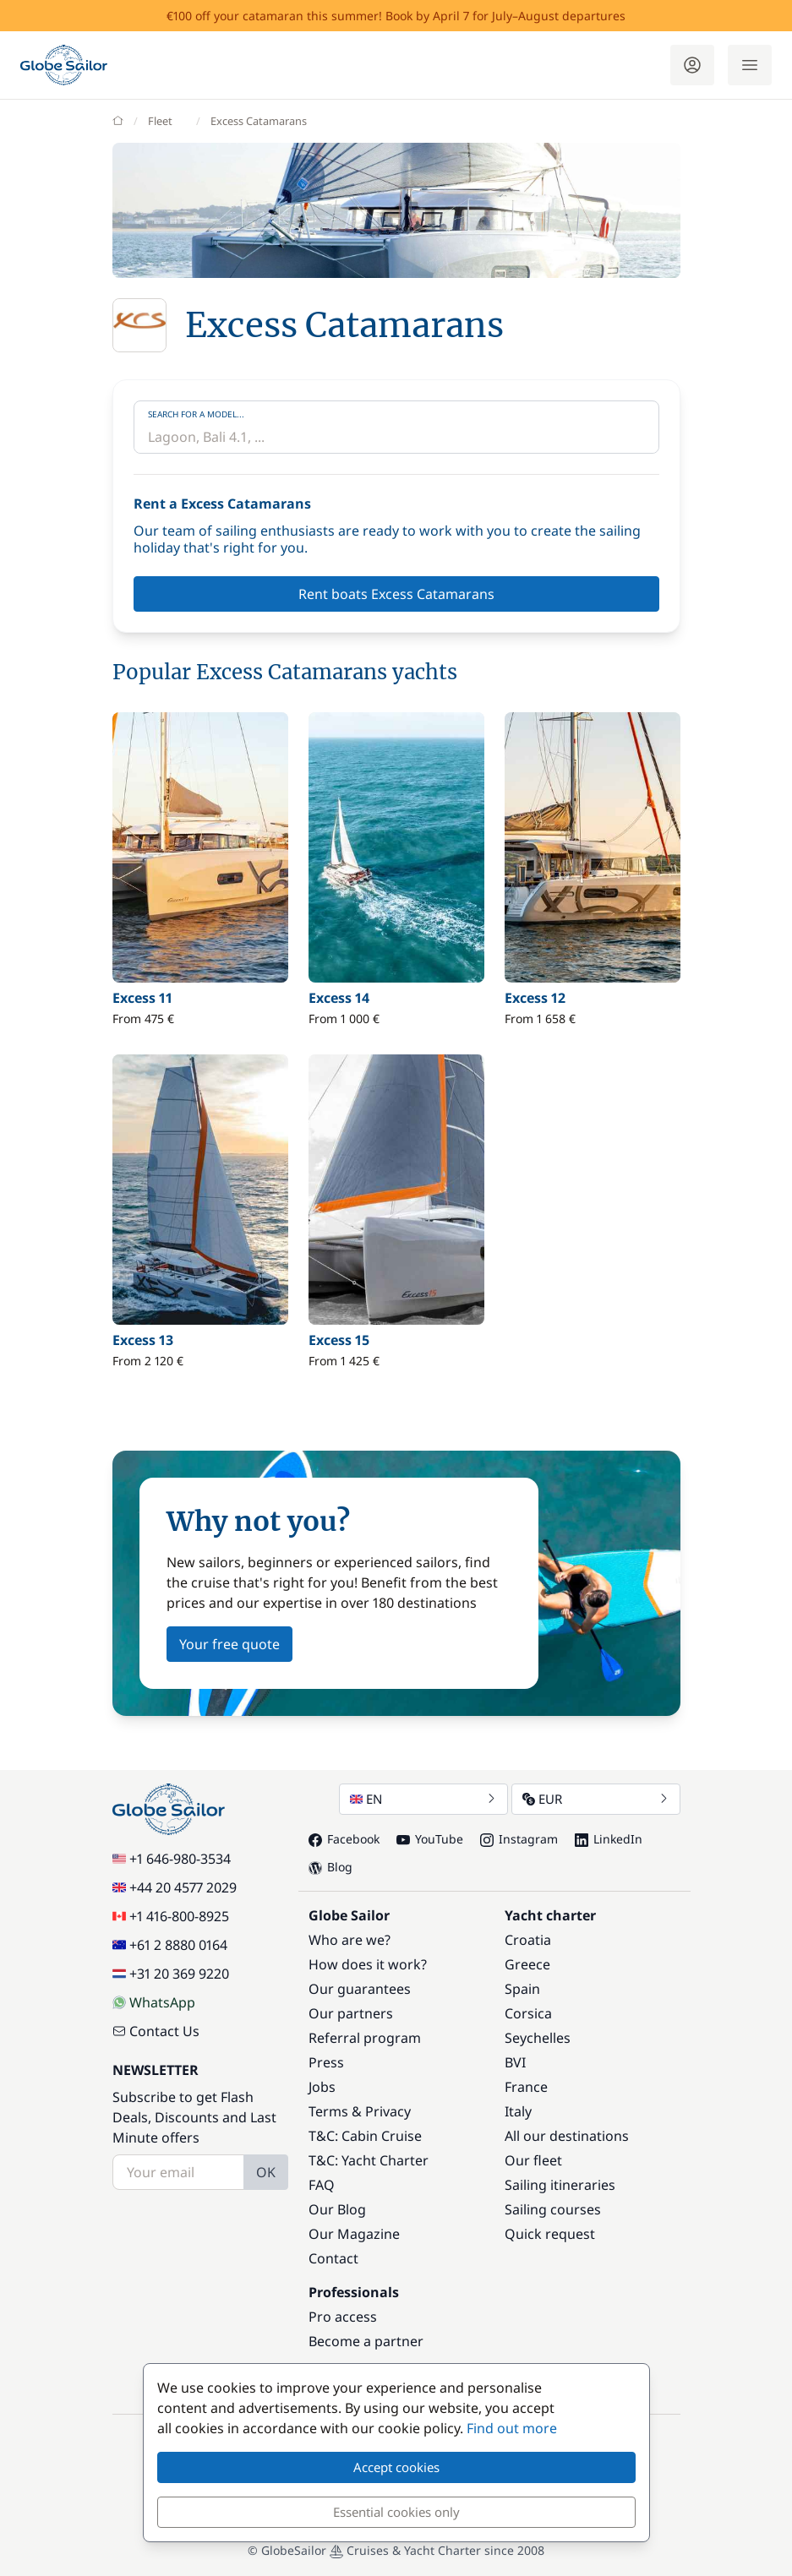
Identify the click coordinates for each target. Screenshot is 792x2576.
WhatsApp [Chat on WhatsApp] (153, 2002)
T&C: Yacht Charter (369, 2160)
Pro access (343, 2316)
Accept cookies (396, 2467)
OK (266, 2172)
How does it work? (368, 1964)
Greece (527, 1964)
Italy (518, 2111)
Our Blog (337, 2209)
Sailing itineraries (560, 2185)
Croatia (528, 1940)
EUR (595, 1798)
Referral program (365, 2038)
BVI (515, 2062)
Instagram (519, 1839)
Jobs (322, 2087)
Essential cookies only (396, 2511)
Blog (330, 1867)
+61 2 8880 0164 (169, 1945)
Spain (522, 1989)
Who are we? (350, 1940)
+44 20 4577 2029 (174, 1887)
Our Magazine (354, 2234)
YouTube (429, 1839)
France (526, 2087)
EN (423, 1798)
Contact (333, 2258)
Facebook (344, 1839)
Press (326, 2062)
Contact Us (155, 2031)
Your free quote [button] (229, 1644)
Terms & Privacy (360, 2111)
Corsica (528, 2013)
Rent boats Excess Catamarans (396, 594)
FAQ (322, 2185)
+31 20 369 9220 (170, 1973)
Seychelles (538, 2038)
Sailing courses (553, 2209)
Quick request (550, 2234)
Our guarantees (360, 1989)
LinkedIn (608, 1839)
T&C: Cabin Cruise (365, 2136)
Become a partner (366, 2341)
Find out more (512, 2428)
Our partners (351, 2013)
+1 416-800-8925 (170, 1916)
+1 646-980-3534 (171, 1858)
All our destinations (567, 2136)
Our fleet (533, 2160)
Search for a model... (196, 414)
